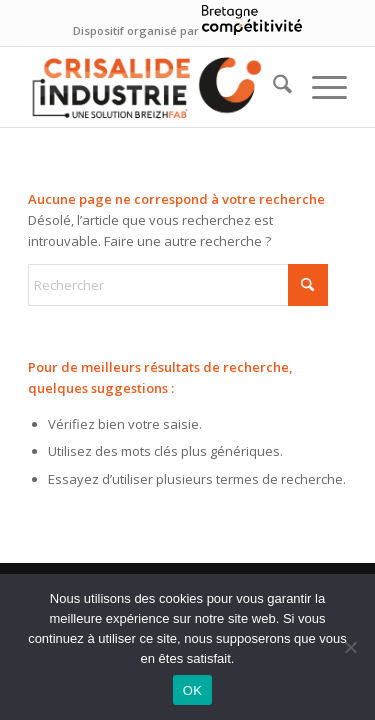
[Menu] (319, 87)
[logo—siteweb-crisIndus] (155, 87)
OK (192, 690)
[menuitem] (272, 87)
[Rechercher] (272, 87)
